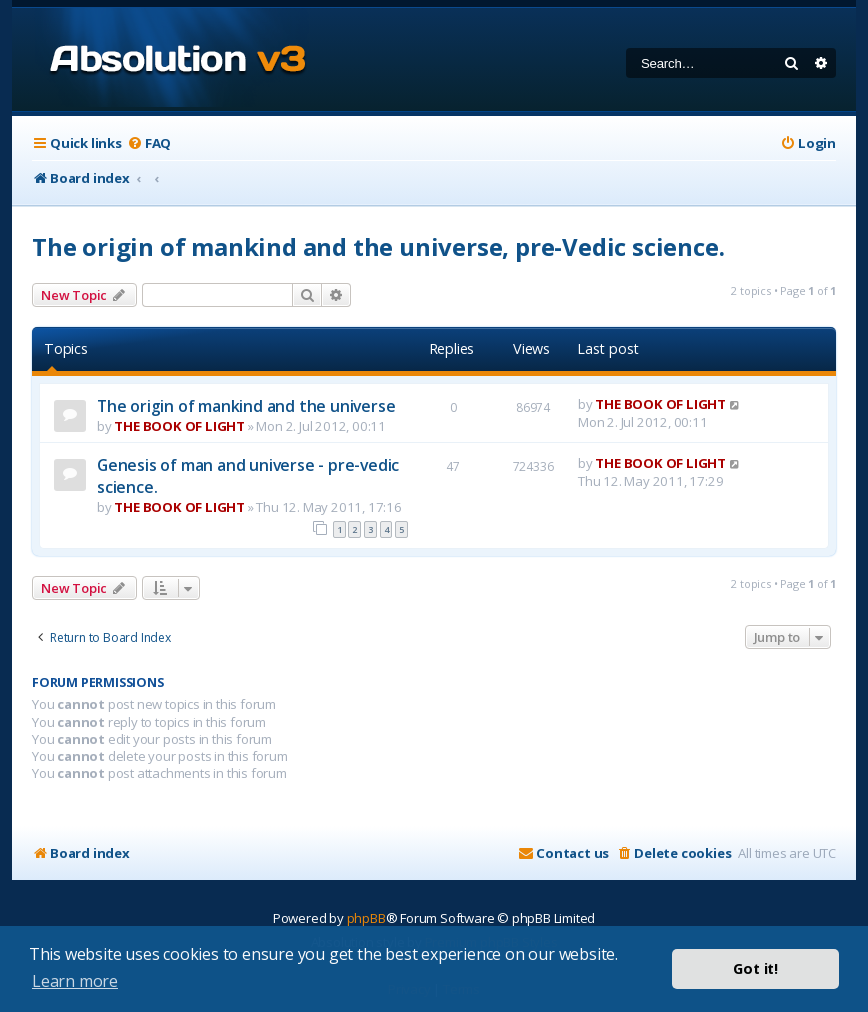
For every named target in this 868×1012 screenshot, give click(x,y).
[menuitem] (149, 143)
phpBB (366, 918)
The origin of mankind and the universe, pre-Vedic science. (378, 246)
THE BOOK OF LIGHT (179, 426)
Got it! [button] (755, 968)
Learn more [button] (75, 981)
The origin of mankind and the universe (246, 406)
